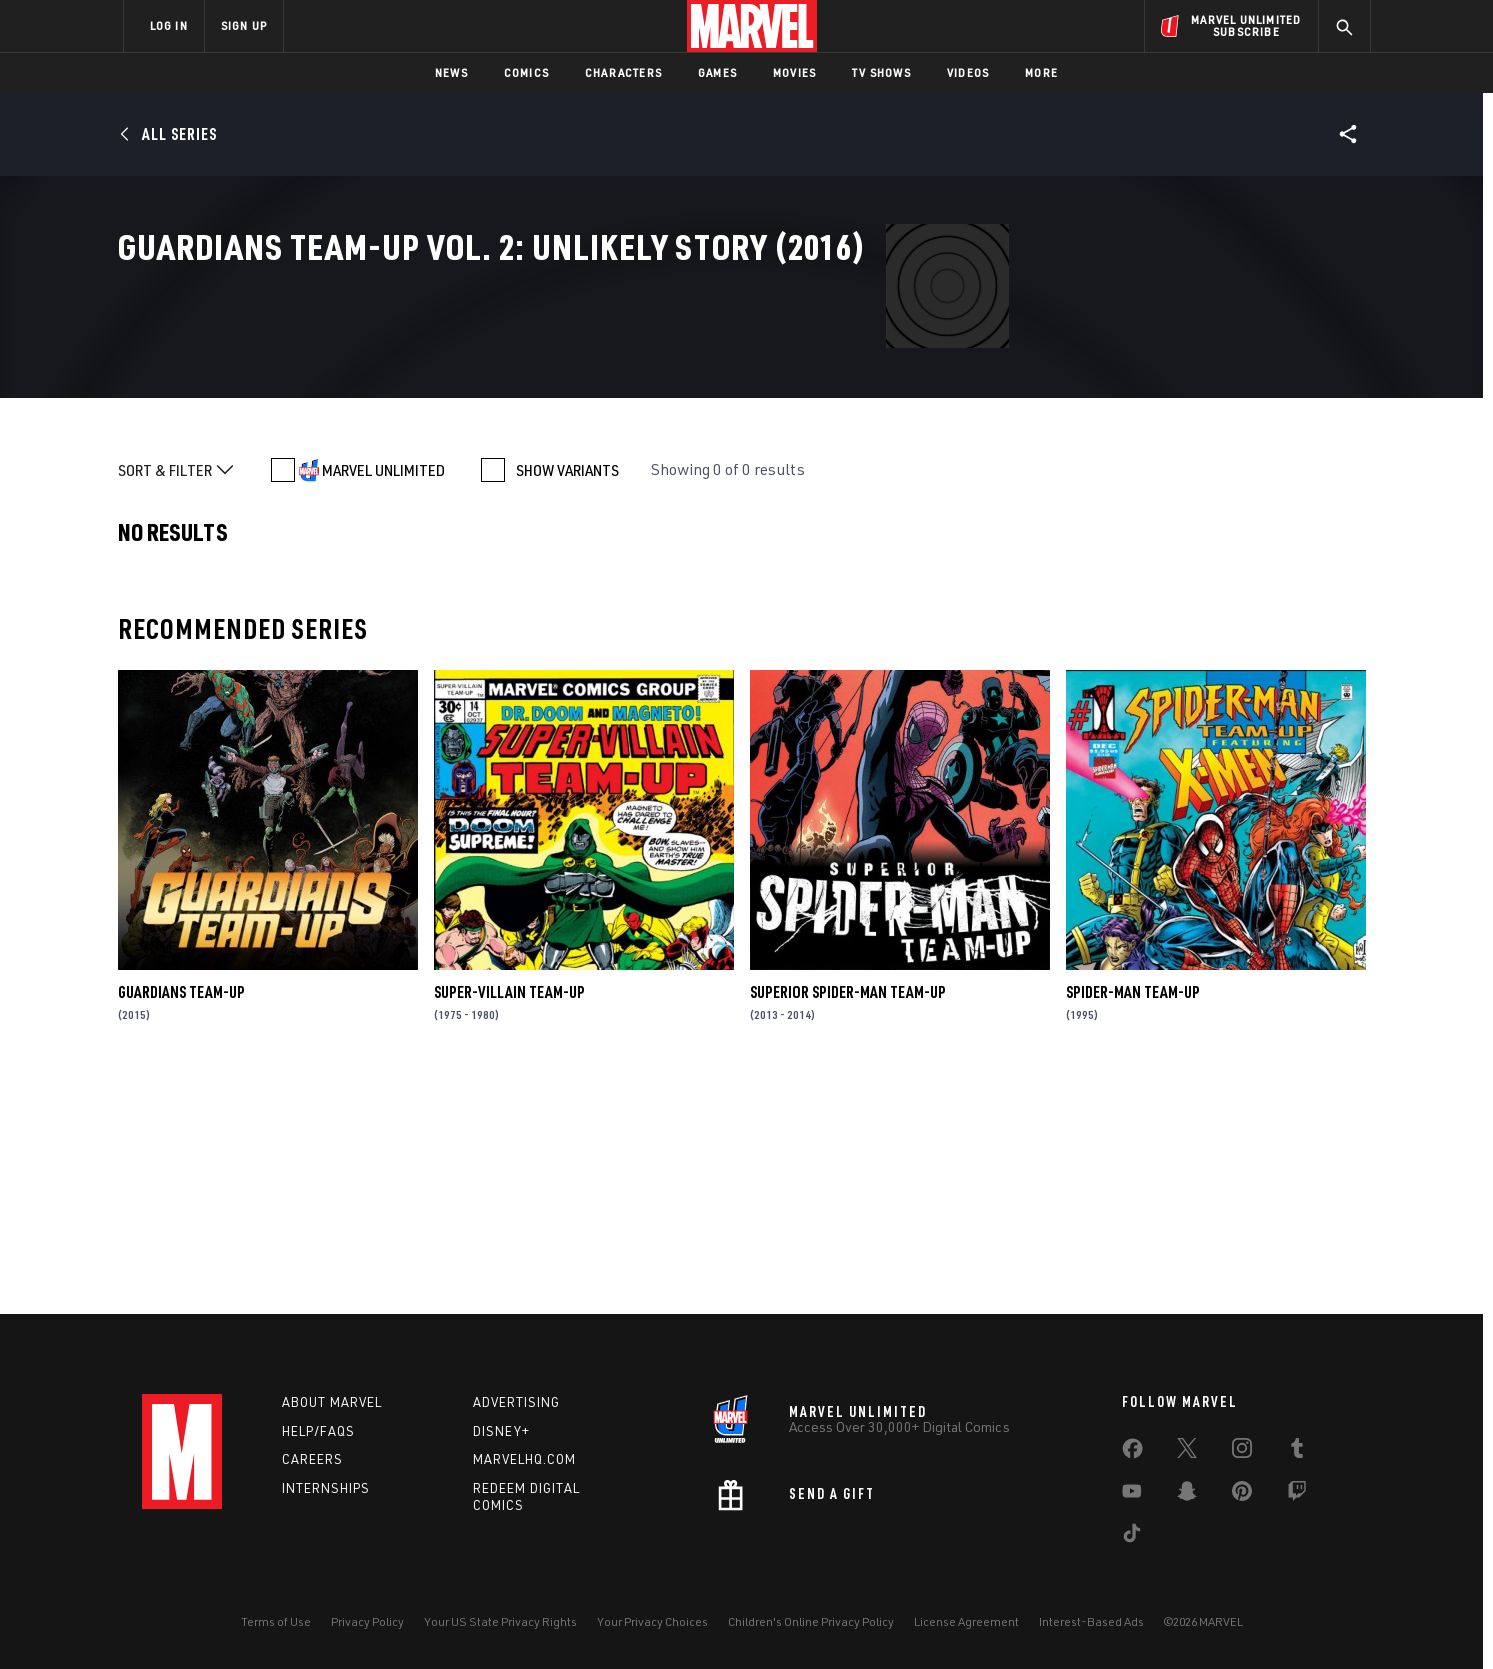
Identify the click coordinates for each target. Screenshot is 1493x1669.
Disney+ (501, 1431)
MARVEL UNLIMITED (383, 696)
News (451, 72)
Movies (794, 72)
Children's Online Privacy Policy (811, 1621)
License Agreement (966, 1621)
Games (717, 72)
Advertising (516, 1402)
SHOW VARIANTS (567, 696)
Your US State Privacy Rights (500, 1621)
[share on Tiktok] (1132, 1537)
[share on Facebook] (1132, 1453)
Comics (526, 72)
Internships (326, 1488)
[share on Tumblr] (1297, 1452)
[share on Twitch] (1297, 1495)
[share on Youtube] (1132, 1495)
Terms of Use (276, 1621)
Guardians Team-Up (181, 1218)
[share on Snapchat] (1187, 1495)
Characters (623, 72)
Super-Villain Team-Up (509, 1218)
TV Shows (881, 72)
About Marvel (332, 1402)
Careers (312, 1459)
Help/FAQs (318, 1431)
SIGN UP (244, 25)
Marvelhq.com (524, 1459)
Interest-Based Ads (1091, 1621)
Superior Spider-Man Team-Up (848, 1218)
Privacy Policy (367, 1621)
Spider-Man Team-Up (1133, 1218)
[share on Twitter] (1187, 1452)
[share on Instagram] (1242, 1452)
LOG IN (169, 25)
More (1041, 72)
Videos (968, 72)
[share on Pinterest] (1242, 1495)
